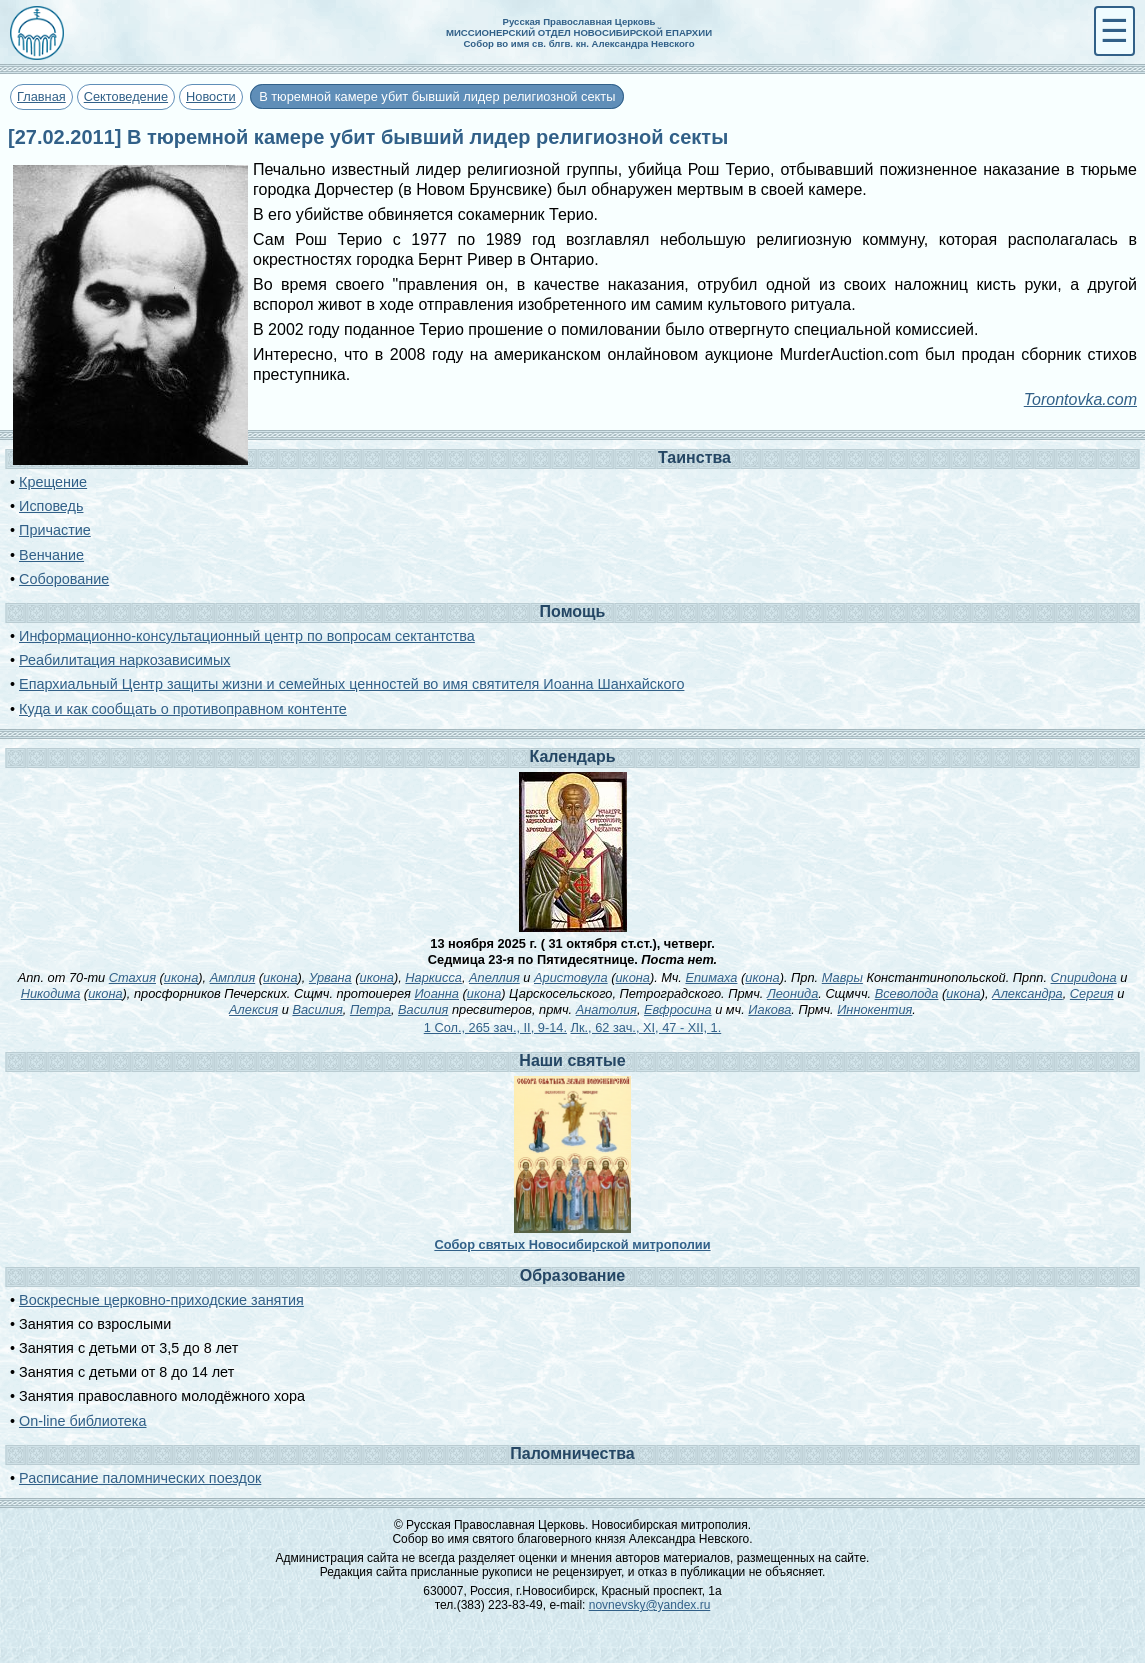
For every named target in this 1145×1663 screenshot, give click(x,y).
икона (181, 977)
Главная (41, 96)
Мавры (842, 977)
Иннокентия (874, 1009)
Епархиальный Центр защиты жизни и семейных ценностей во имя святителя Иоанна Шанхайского (351, 684)
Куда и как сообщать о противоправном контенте (183, 709)
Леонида (792, 993)
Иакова (769, 1009)
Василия (317, 1009)
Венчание (51, 555)
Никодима (51, 993)
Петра (370, 1009)
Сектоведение (126, 96)
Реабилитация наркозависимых (124, 660)
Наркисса (433, 977)
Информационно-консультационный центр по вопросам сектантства (247, 636)
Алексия (253, 1009)
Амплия (233, 977)
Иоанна (436, 993)
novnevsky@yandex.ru (650, 1605)
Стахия (132, 977)
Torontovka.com (1080, 399)
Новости (211, 96)
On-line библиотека (82, 1421)
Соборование (64, 579)
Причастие (55, 530)
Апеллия (494, 977)
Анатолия (606, 1009)
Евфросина (678, 1009)
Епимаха (711, 977)
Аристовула (571, 977)
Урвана (330, 977)
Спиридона (1084, 977)
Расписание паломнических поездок (140, 1478)
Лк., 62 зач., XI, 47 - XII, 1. (646, 1027)
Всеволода (907, 993)
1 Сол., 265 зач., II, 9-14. (495, 1027)
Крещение (53, 482)
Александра (1027, 993)
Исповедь (51, 506)
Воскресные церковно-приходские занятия (161, 1300)
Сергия (1092, 993)
